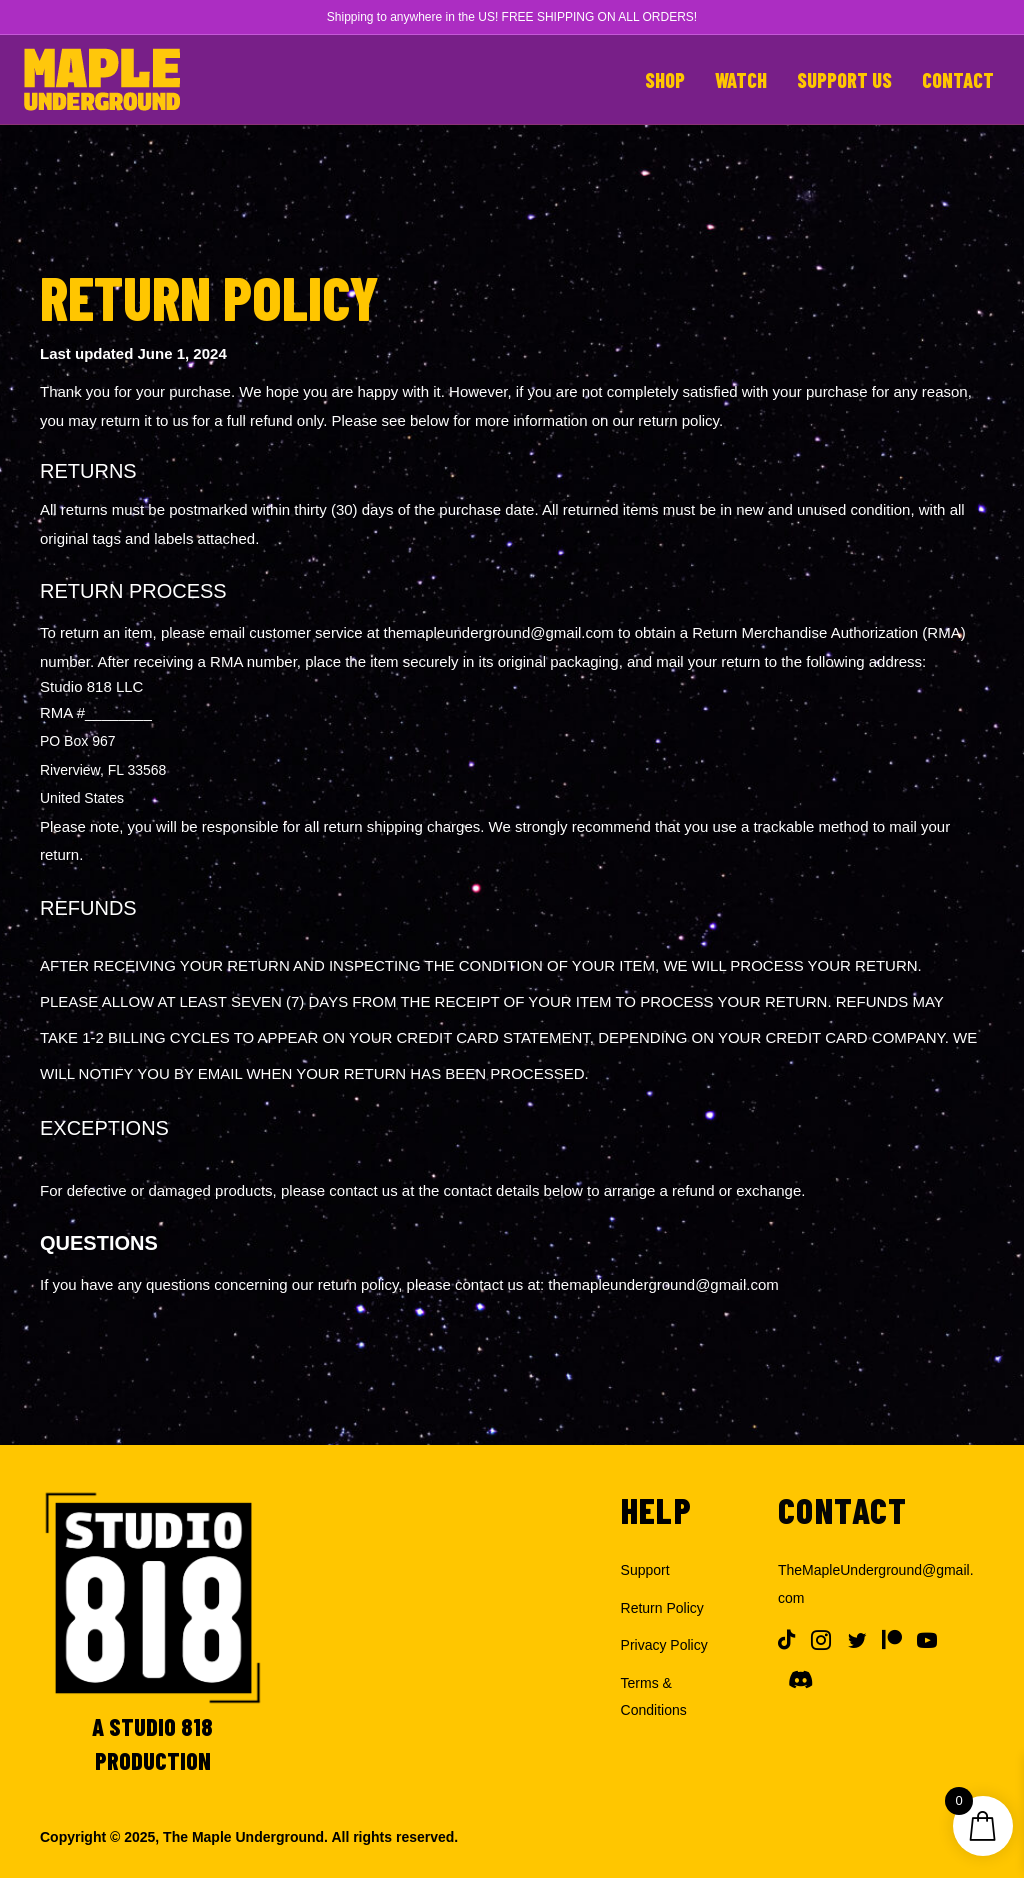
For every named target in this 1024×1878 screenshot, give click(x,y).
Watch (741, 80)
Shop (665, 80)
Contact (958, 80)
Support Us (844, 80)
